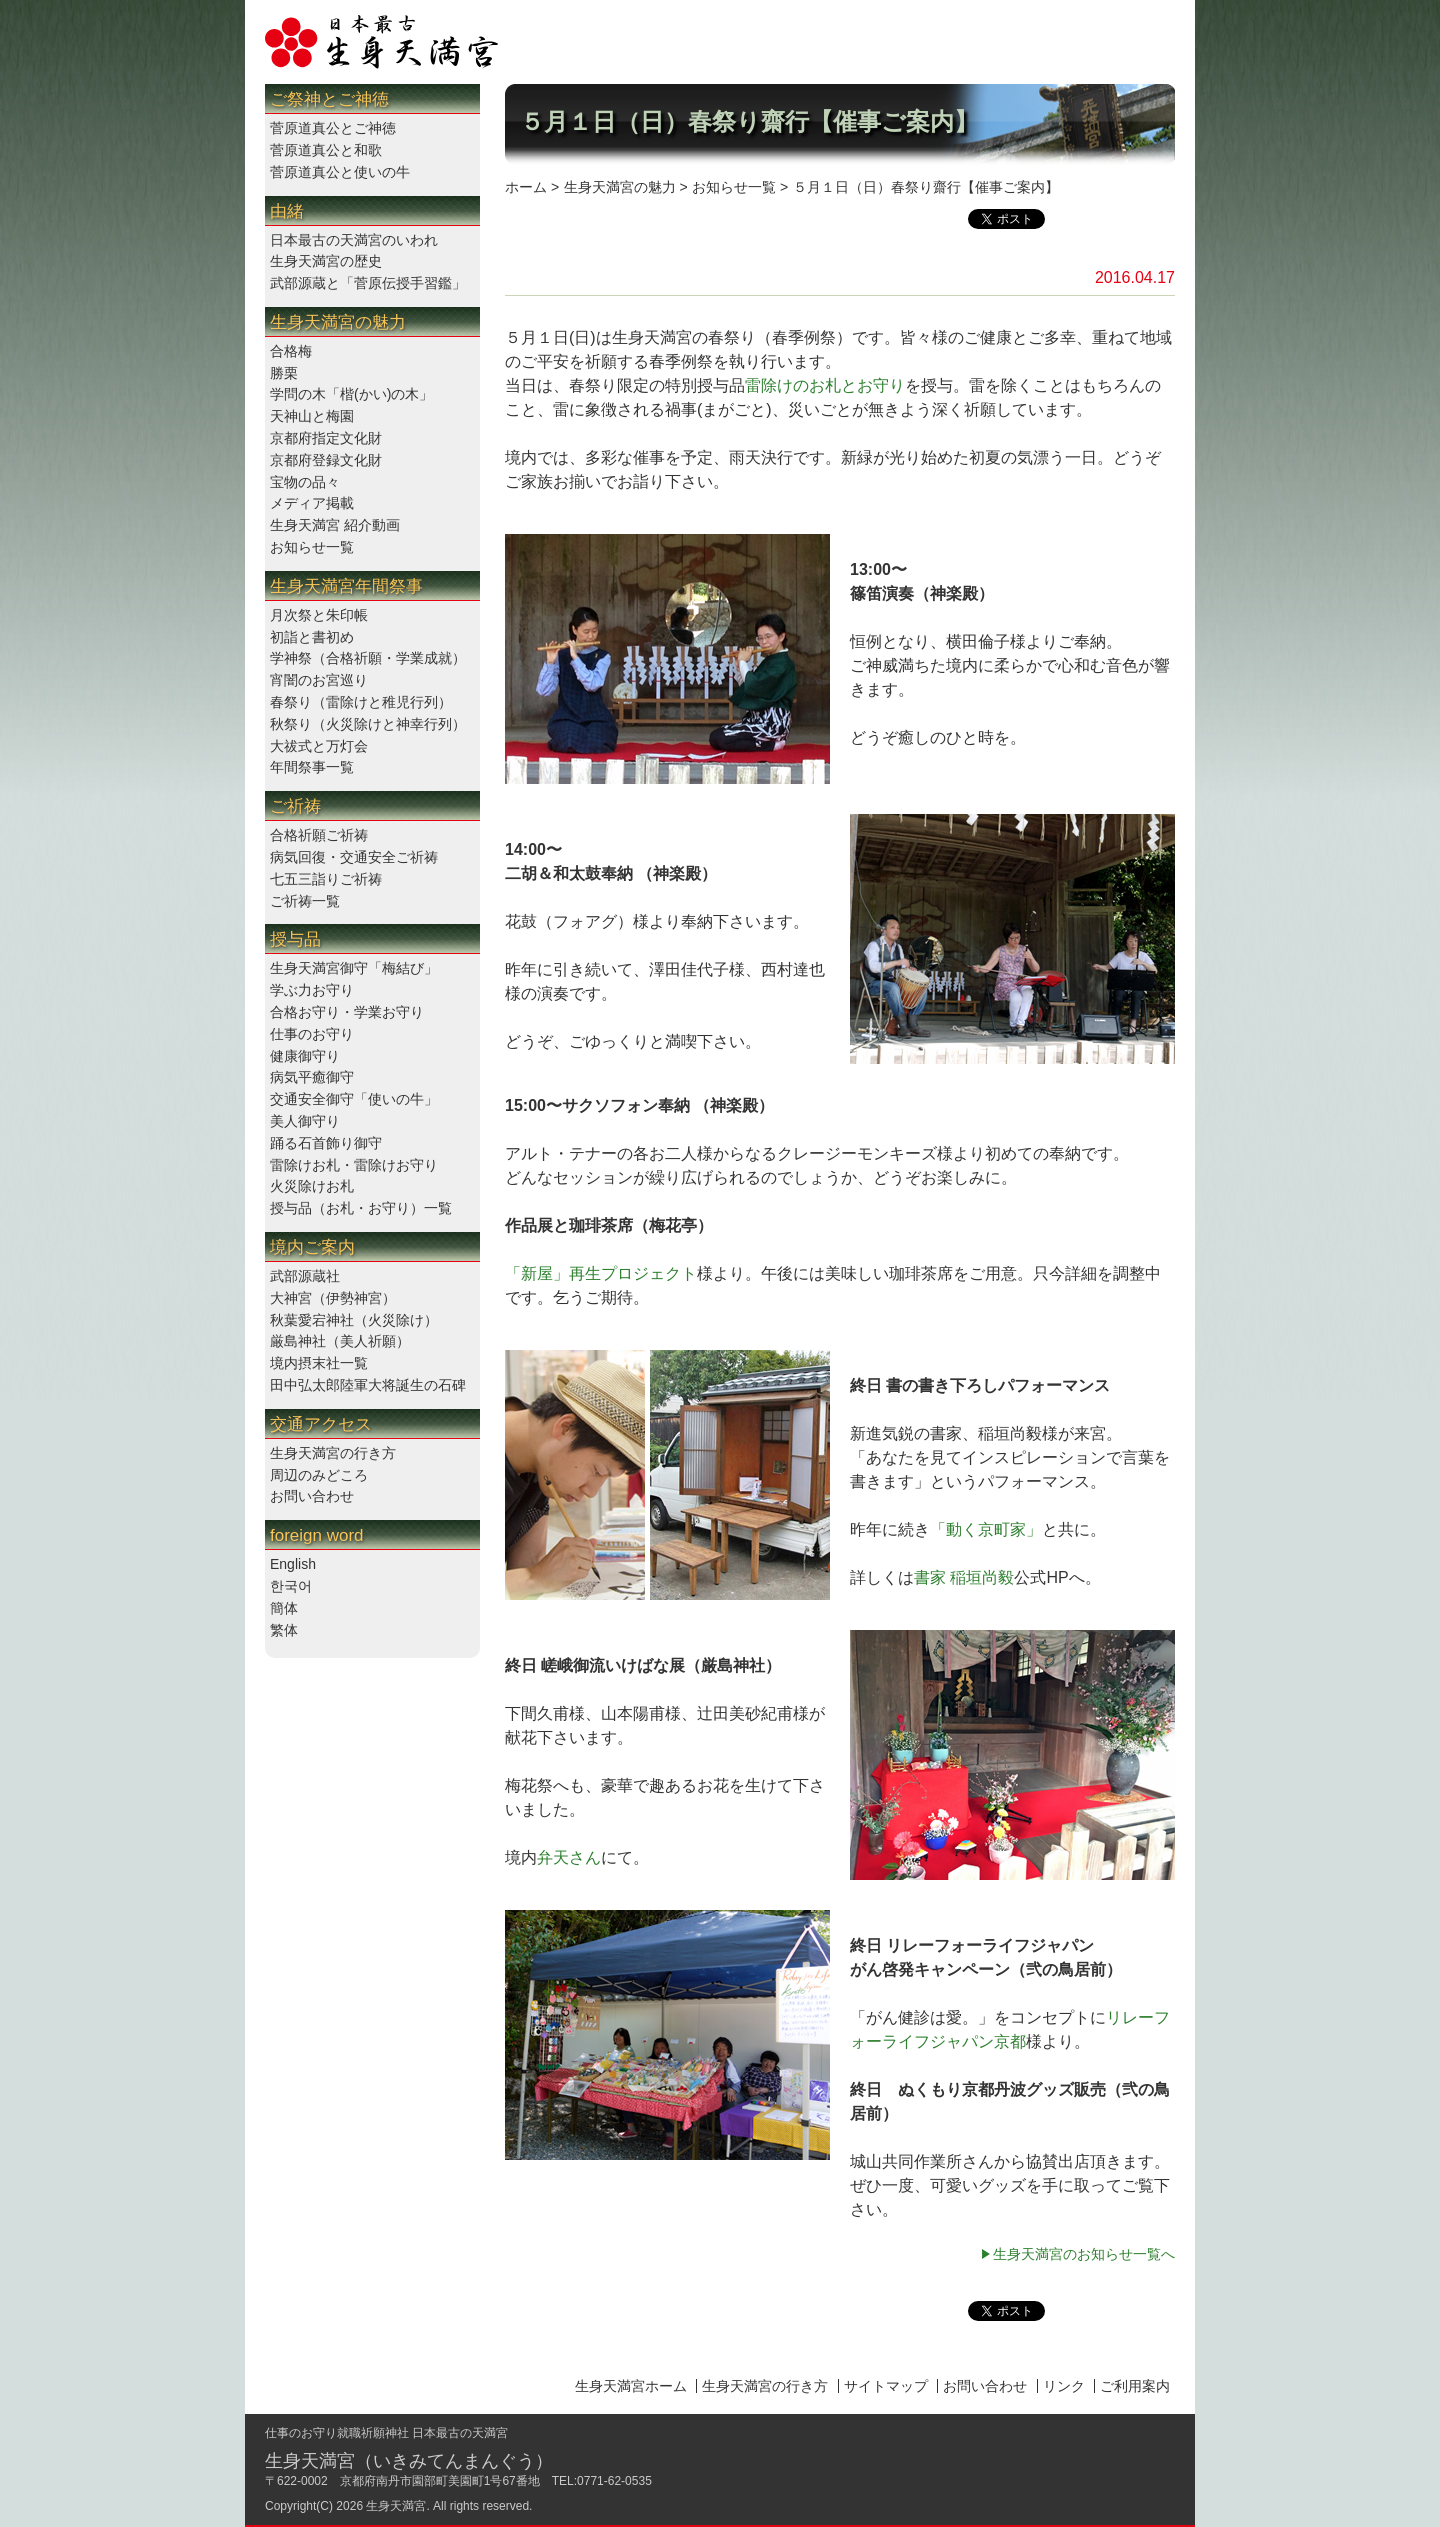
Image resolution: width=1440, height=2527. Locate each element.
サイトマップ (886, 2386)
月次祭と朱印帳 (319, 615)
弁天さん (569, 1857)
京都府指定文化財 (326, 438)
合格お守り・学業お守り (347, 1012)
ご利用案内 (1135, 2386)
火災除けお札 (312, 1186)
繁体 (284, 1630)
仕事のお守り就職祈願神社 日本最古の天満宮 (386, 2433)
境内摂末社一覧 (319, 1363)
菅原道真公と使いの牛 (340, 172)
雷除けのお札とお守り (825, 385)
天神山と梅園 (312, 416)
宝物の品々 (305, 482)
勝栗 (284, 373)
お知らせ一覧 (312, 547)
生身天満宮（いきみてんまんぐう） (409, 2461)
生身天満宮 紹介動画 (335, 525)
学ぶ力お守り (312, 990)
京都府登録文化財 (326, 460)
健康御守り (305, 1056)
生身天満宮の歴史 (326, 261)
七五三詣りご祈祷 (326, 879)
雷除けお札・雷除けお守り (354, 1165)
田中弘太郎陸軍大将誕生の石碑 (368, 1385)
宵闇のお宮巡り (319, 680)
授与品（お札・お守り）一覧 (361, 1208)
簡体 (284, 1608)
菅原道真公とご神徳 (333, 128)
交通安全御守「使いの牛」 (354, 1099)
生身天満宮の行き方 (333, 1453)
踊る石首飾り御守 (326, 1143)
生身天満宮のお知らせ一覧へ (1084, 2254)
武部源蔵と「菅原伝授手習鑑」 (368, 283)
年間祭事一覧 (312, 767)
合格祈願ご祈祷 (319, 835)
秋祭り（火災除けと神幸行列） (368, 724)
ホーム (526, 187)
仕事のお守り (312, 1034)
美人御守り (305, 1121)
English (293, 1564)
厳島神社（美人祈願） (340, 1341)
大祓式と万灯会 (319, 746)
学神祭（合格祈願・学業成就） (368, 658)
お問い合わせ (312, 1496)
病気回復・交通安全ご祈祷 (354, 857)
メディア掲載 (312, 503)
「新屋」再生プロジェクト (601, 1273)
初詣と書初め (312, 637)
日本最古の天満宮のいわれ (354, 240)
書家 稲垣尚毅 (964, 1577)
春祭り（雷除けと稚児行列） (361, 702)
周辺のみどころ (319, 1475)
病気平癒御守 (312, 1077)
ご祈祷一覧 (305, 901)
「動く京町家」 (986, 1529)
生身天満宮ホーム (631, 2386)
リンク (1064, 2386)
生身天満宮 (396, 2506)
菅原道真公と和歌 (326, 150)
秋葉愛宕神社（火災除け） (354, 1320)
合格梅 (291, 351)
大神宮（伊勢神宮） (333, 1298)
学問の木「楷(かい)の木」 (351, 394)
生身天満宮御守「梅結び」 (354, 968)
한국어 (291, 1586)
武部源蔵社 (305, 1276)
